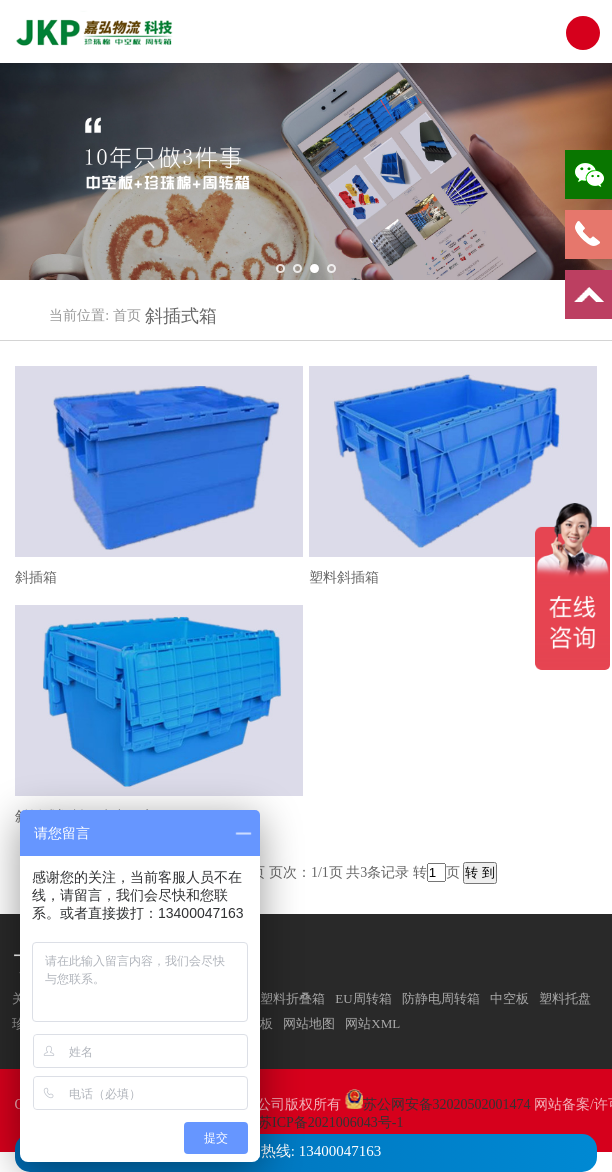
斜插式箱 (181, 316)
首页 (127, 315)
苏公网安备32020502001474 (447, 1104)
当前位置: (79, 315)
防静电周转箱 (441, 998)
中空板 (509, 998)
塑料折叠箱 (292, 998)
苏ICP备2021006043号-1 (330, 1122)
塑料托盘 (565, 998)
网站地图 (309, 1023)
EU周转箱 (363, 998)
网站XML (372, 1023)
